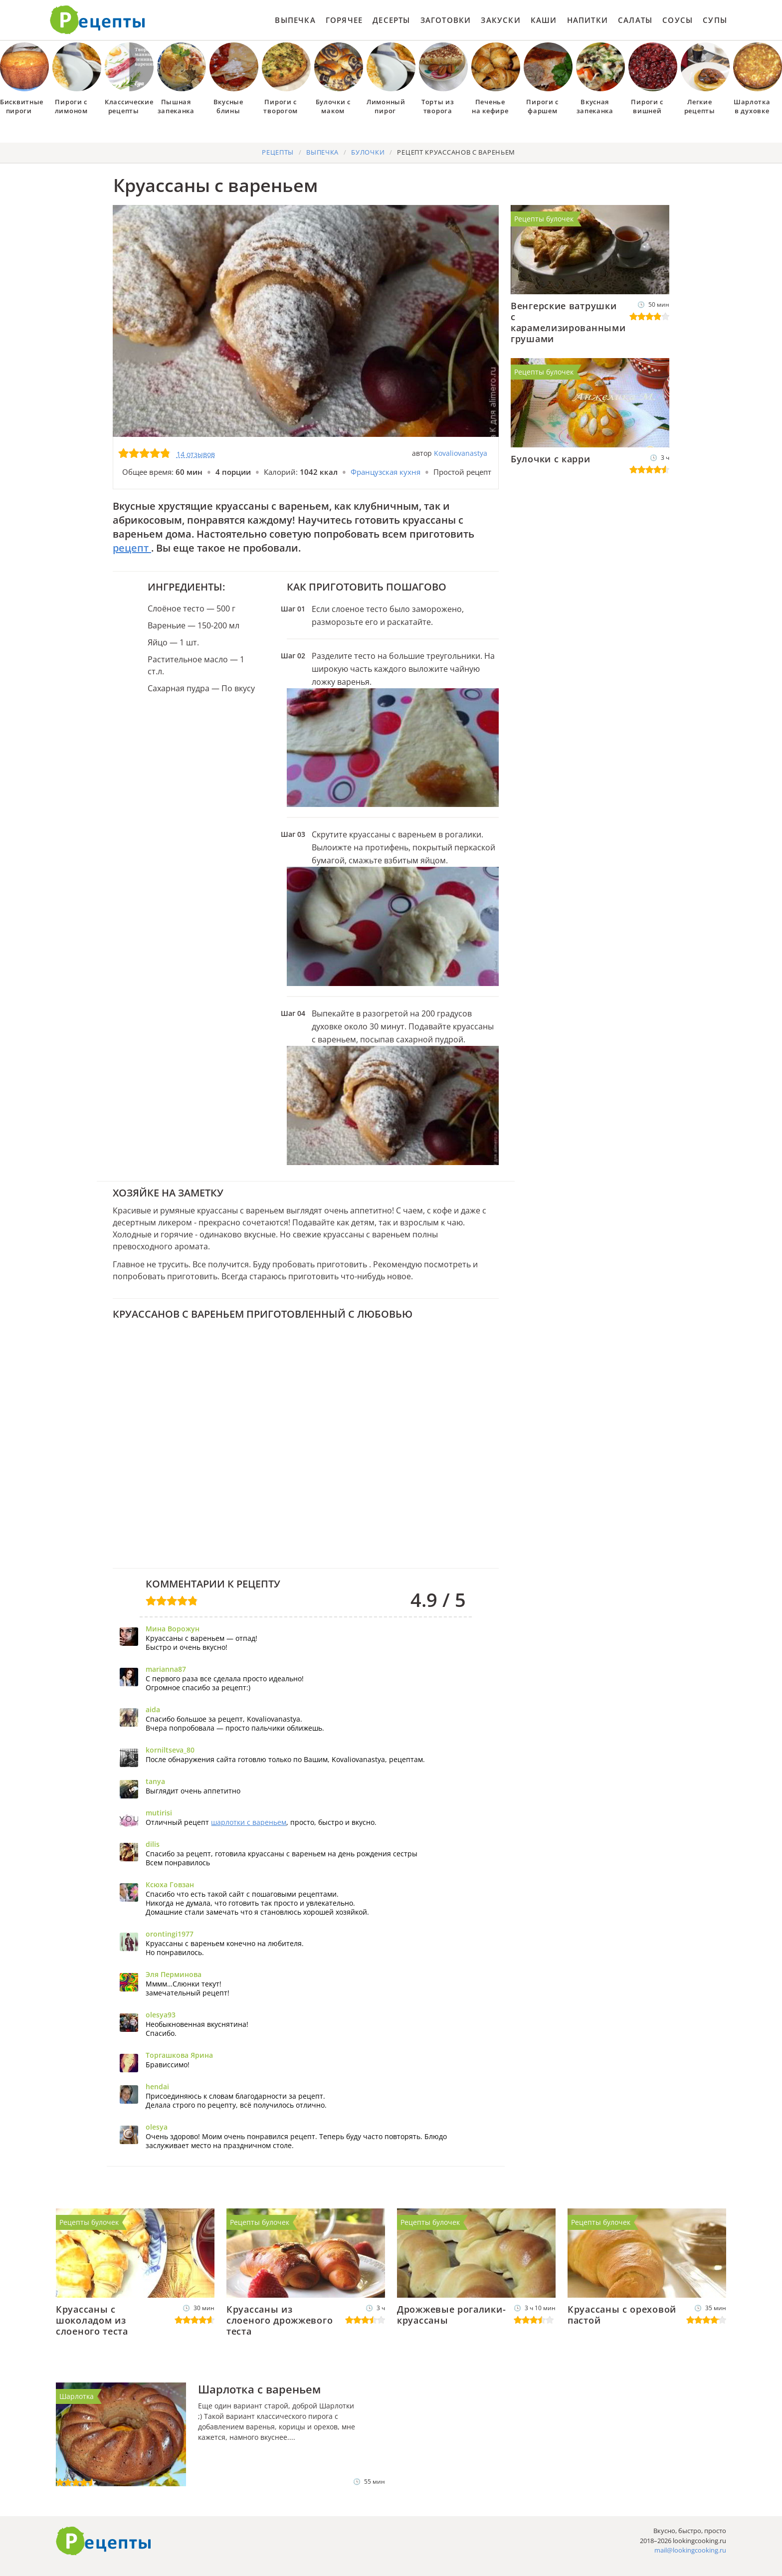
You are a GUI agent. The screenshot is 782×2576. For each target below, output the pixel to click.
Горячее (344, 20)
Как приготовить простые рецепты (98, 20)
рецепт (132, 548)
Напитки (587, 20)
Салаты (635, 20)
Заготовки (445, 20)
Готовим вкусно (104, 2541)
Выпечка (295, 20)
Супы (715, 20)
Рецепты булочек (544, 218)
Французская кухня (385, 472)
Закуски (500, 20)
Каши (544, 20)
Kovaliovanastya (460, 453)
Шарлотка (76, 2396)
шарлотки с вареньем (248, 1822)
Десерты (391, 20)
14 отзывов (196, 454)
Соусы (677, 20)
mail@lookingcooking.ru (690, 2550)
